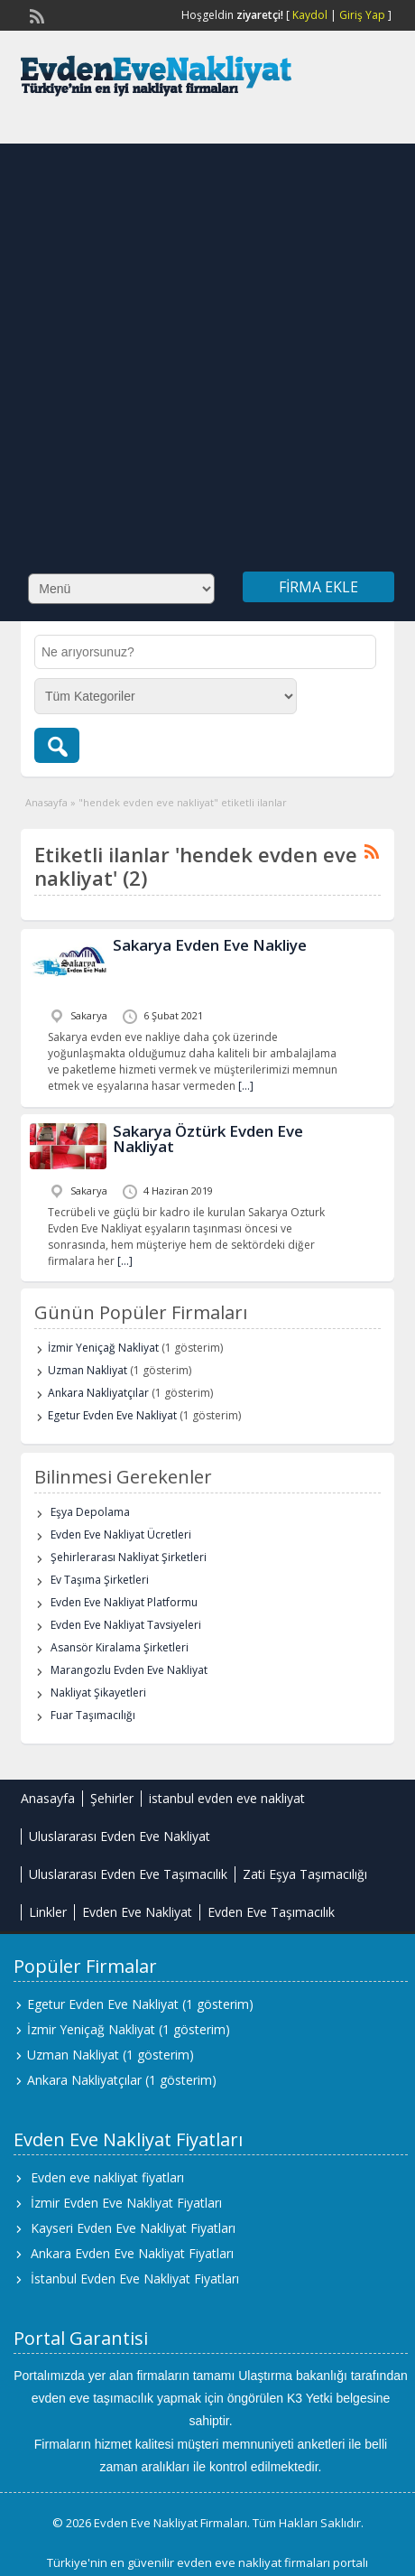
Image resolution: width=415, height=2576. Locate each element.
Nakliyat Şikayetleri (98, 1692)
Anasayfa (46, 802)
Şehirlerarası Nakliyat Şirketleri (129, 1557)
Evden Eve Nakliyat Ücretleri (121, 1534)
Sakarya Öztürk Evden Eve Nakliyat (208, 1139)
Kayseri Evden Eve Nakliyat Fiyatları (133, 2228)
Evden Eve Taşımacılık (271, 1911)
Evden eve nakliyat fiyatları (107, 2177)
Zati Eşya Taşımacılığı (305, 1874)
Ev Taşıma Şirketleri (100, 1579)
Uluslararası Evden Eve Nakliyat (119, 1836)
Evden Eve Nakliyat (137, 1911)
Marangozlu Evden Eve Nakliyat (129, 1670)
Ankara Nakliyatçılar (98, 1392)
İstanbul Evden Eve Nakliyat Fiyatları (135, 2278)
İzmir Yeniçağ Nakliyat (103, 1347)
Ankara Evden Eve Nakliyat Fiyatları (132, 2253)
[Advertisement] (201, 345)
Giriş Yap (362, 15)
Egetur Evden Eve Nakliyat (112, 1415)
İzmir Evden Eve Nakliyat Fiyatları (126, 2202)
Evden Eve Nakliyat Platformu (124, 1602)
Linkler (48, 1911)
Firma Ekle (318, 587)
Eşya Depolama (90, 1512)
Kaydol (309, 15)
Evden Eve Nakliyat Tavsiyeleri (126, 1624)
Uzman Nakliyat (87, 1370)
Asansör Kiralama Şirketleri (120, 1647)
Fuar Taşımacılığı (93, 1715)
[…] (246, 1085)
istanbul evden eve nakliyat (227, 1798)
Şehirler (112, 1798)
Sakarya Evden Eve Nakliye (210, 945)
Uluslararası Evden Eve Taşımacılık (128, 1874)
